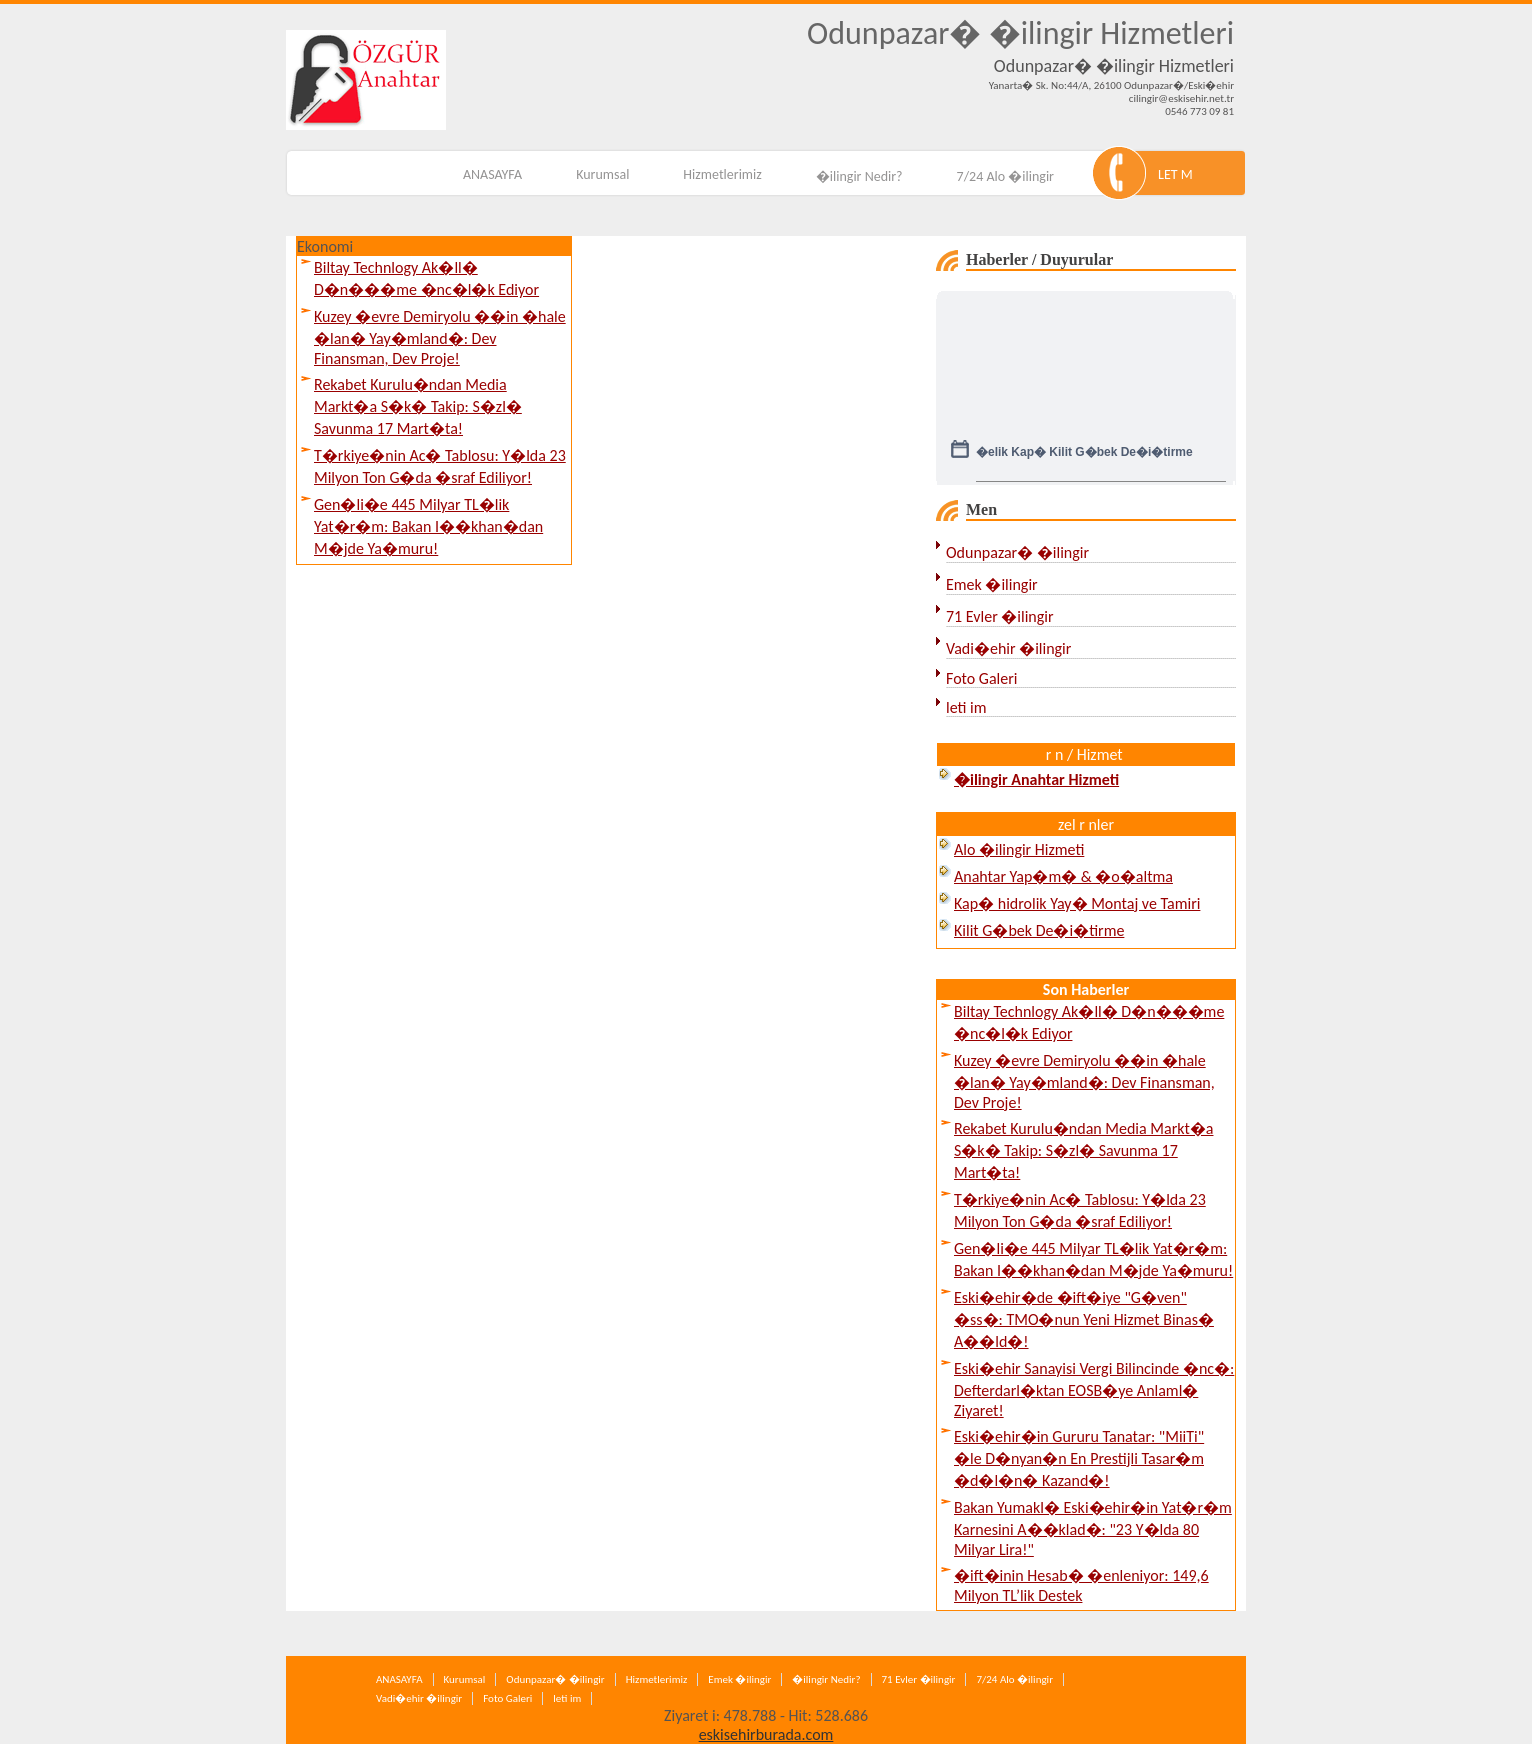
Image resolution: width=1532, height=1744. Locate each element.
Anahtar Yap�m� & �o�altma (1063, 876)
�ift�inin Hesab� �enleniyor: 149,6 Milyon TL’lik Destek (1081, 1585)
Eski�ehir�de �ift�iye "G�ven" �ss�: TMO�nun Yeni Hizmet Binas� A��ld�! (1084, 1319)
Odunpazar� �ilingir (1017, 552)
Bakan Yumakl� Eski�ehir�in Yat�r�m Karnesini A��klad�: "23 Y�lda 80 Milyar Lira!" (1093, 1528)
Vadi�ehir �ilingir (1008, 648)
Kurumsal (602, 174)
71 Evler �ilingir (1000, 616)
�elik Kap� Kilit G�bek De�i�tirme (1084, 461)
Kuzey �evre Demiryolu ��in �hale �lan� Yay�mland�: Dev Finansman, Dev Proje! (440, 337)
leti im (966, 707)
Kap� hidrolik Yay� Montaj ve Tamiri (1077, 903)
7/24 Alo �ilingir (1005, 176)
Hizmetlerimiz (722, 174)
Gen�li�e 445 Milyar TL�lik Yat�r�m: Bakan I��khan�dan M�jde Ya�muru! (428, 526)
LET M (1175, 174)
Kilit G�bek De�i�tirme (1039, 930)
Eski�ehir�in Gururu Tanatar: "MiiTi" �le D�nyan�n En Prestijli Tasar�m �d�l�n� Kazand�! (1079, 1458)
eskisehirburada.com (766, 1734)
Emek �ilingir (992, 584)
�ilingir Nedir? (859, 176)
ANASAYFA (492, 174)
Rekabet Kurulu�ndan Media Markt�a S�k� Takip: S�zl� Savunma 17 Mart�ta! (418, 406)
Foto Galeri (981, 678)
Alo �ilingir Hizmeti (1019, 849)
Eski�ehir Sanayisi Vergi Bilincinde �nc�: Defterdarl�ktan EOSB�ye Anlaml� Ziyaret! (1094, 1389)
